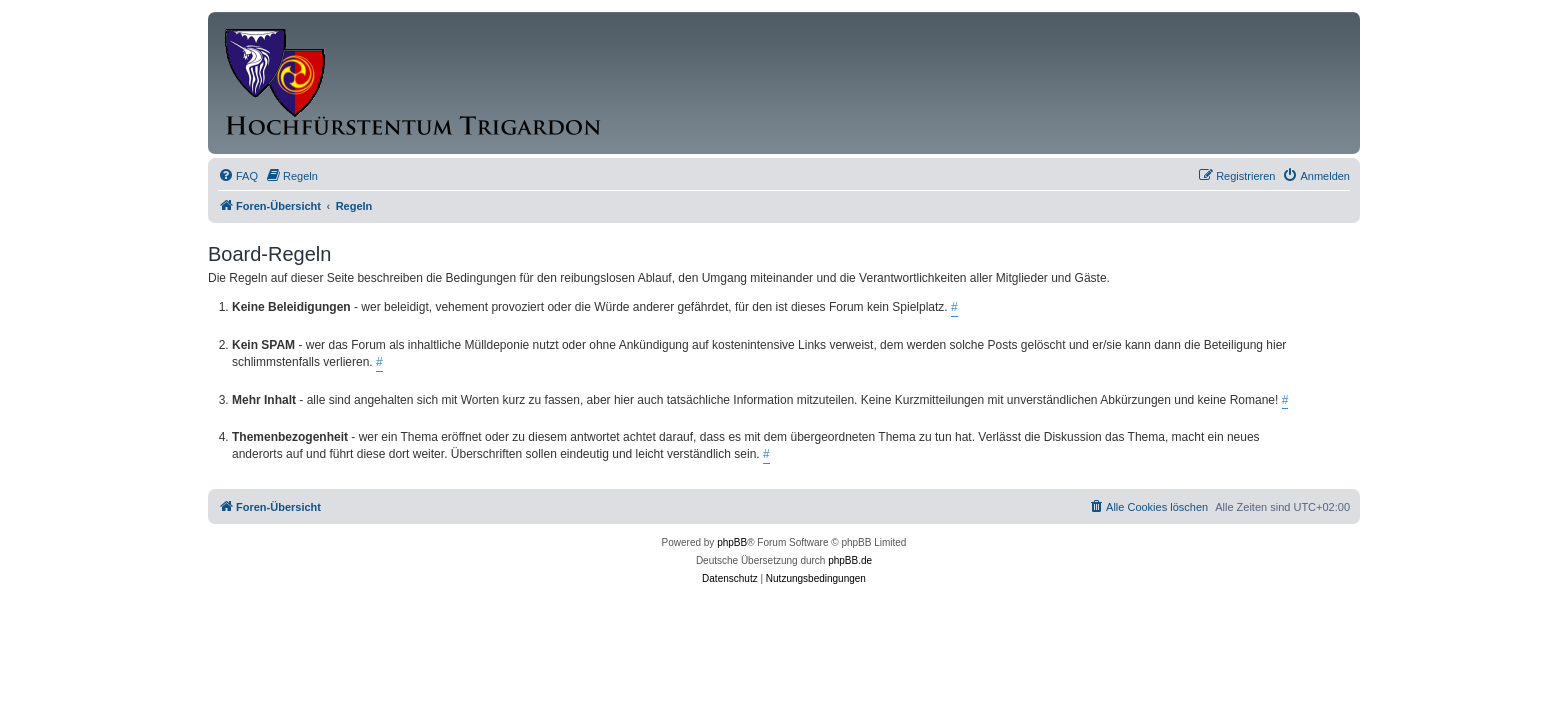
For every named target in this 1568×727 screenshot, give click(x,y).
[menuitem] (238, 176)
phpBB (732, 542)
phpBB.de (850, 560)
